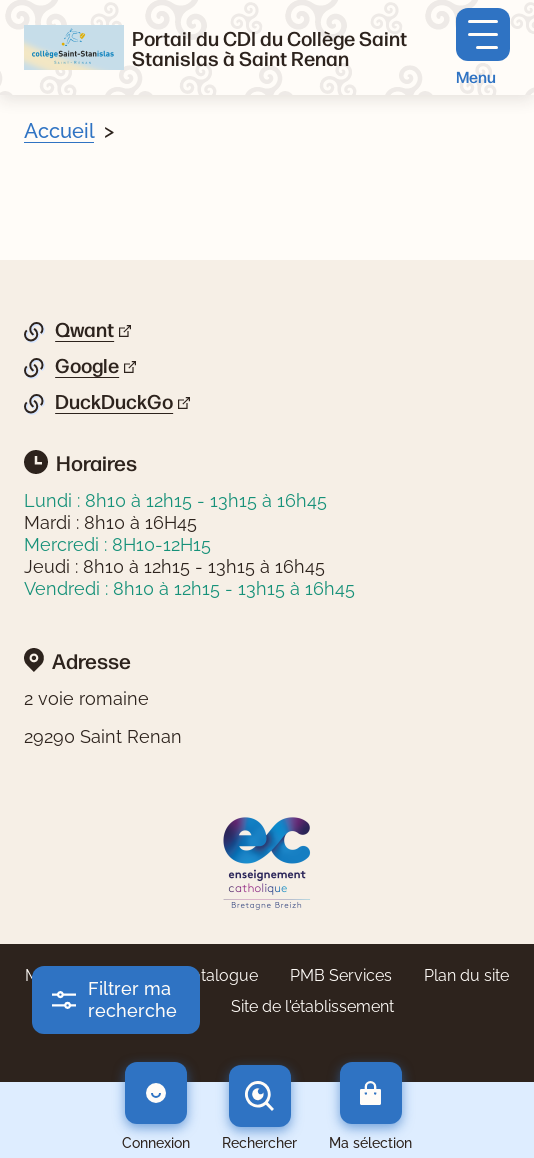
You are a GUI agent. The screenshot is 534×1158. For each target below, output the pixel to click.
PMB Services (341, 975)
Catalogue (219, 975)
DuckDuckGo (114, 402)
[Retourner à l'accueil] (74, 47)
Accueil (59, 131)
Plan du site (466, 975)
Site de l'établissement (312, 1006)
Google (87, 366)
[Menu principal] (483, 47)
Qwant (84, 330)
